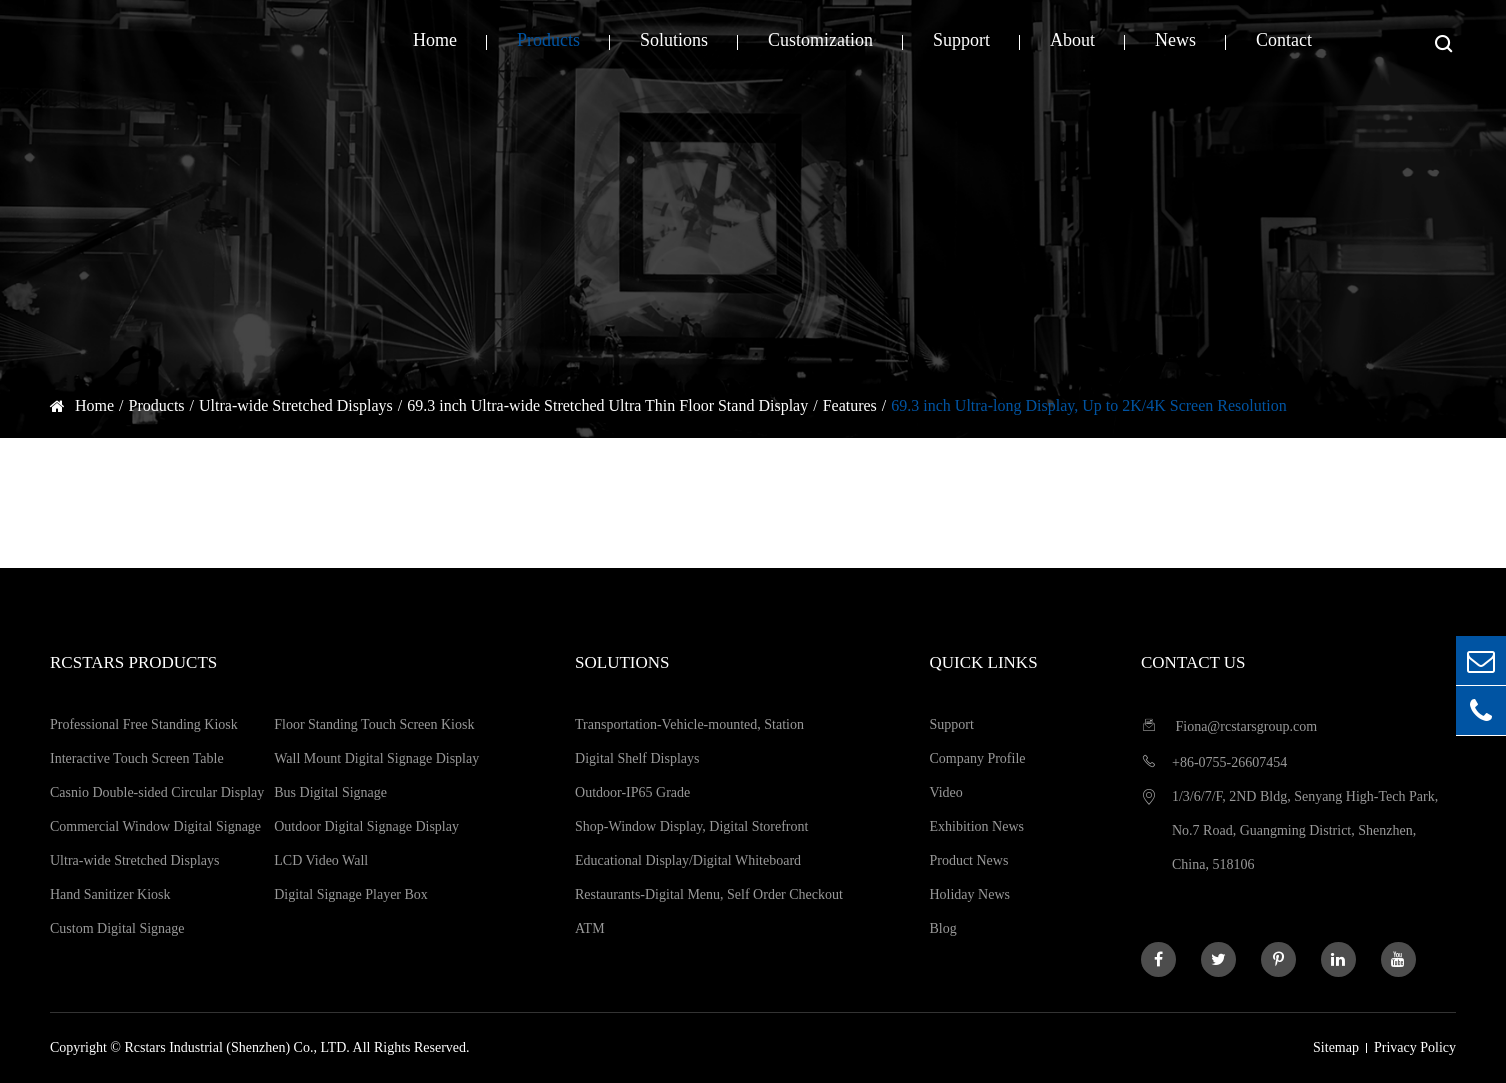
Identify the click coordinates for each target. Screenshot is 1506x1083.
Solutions (674, 40)
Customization (820, 40)
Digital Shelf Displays (637, 758)
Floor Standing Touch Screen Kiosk (374, 724)
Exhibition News (976, 826)
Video (945, 792)
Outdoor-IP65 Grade (632, 792)
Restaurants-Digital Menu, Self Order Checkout (709, 894)
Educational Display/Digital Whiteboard (688, 860)
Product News (968, 860)
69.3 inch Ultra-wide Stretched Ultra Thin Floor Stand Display (607, 405)
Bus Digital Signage (330, 792)
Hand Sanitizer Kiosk (110, 894)
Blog (942, 928)
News (1175, 40)
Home (435, 40)
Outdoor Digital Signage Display (366, 826)
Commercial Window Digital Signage (155, 826)
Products (548, 40)
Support (961, 40)
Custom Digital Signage (117, 928)
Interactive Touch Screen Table (137, 758)
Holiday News (969, 894)
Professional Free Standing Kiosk (144, 724)
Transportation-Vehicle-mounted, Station (689, 724)
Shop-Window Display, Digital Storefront (691, 826)
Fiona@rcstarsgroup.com (1229, 725)
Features (850, 405)
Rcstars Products (133, 662)
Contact (1284, 40)
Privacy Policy (1415, 1047)
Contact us (1193, 662)
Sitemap (1336, 1047)
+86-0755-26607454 (1214, 761)
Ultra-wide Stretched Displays (296, 405)
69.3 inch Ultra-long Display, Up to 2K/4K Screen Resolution (1088, 405)
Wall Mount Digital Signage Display (376, 758)
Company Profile (977, 758)
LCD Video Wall (321, 860)
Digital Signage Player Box (351, 894)
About (1072, 40)
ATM (590, 928)
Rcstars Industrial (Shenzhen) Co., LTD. (236, 1047)
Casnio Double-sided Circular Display (157, 792)
